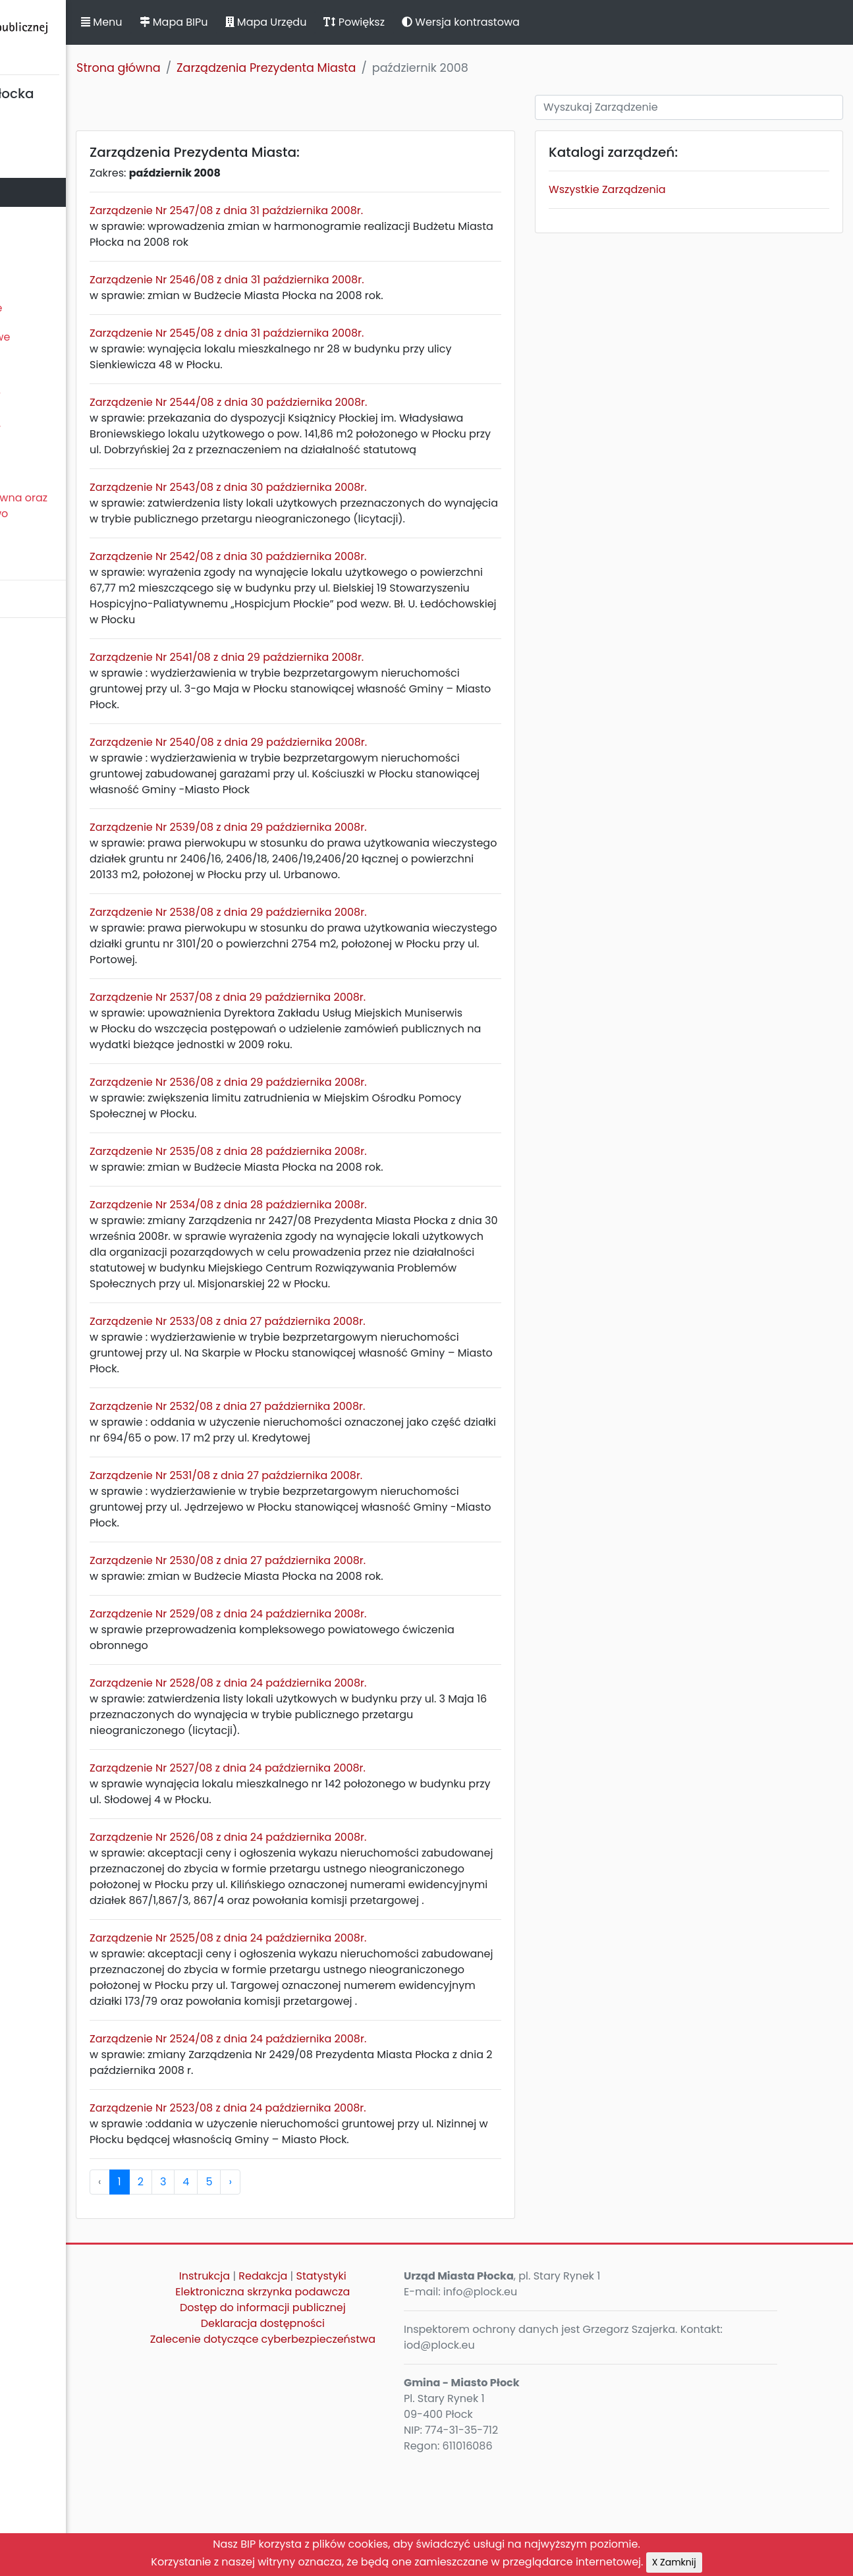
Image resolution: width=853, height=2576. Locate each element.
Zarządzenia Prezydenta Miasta (397, 68)
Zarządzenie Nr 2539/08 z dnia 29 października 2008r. (359, 858)
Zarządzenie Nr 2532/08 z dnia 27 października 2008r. (359, 1485)
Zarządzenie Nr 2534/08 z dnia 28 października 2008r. (359, 1267)
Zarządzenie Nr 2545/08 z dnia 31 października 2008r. (358, 333)
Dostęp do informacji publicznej (362, 2418)
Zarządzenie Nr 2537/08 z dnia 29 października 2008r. (359, 1044)
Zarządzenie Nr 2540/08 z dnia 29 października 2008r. (360, 773)
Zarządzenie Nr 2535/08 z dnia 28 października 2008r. (359, 1214)
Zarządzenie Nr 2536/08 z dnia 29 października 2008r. (360, 1145)
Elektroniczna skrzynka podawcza (361, 2402)
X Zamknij (674, 2562)
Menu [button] (233, 22)
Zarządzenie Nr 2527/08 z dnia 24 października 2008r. (359, 1847)
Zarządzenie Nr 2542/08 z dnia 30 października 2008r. (359, 588)
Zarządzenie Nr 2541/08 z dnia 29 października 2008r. (358, 688)
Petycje (26, 468)
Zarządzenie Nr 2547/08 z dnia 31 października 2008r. (358, 210)
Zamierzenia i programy (69, 395)
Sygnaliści (33, 558)
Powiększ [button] (485, 22)
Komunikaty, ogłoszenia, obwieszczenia (69, 431)
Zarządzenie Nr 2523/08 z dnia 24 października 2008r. (359, 2218)
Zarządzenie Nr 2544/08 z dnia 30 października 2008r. (360, 402)
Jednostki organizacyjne (70, 308)
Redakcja (361, 2386)
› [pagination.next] (361, 2292)
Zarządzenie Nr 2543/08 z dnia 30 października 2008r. (360, 503)
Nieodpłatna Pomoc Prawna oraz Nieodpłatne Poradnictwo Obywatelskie (93, 513)
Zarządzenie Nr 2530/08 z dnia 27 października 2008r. (359, 1639)
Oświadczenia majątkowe (74, 337)
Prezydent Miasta (51, 192)
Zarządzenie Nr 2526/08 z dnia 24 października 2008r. (359, 1916)
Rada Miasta (39, 163)
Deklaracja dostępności (362, 2434)
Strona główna (250, 68)
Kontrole (28, 366)
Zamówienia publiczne (65, 279)
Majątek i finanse (51, 250)
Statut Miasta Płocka (60, 134)
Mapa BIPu (305, 22)
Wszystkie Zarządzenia (661, 189)
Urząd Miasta (40, 221)
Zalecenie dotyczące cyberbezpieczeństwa (361, 2457)
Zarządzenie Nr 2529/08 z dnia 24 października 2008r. (359, 1692)
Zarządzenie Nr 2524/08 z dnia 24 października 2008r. (359, 2149)
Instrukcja (303, 2386)
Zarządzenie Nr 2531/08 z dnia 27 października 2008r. (357, 1554)
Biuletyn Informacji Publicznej (98, 35)
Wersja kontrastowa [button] (592, 22)
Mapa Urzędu (397, 22)
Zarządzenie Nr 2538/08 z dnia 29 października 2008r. (359, 959)
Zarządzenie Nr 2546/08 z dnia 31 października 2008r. (358, 279)
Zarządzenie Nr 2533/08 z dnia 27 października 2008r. (359, 1400)
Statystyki (420, 2386)
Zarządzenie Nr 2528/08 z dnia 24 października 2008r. (359, 1762)
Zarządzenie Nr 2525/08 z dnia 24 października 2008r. (359, 2032)
